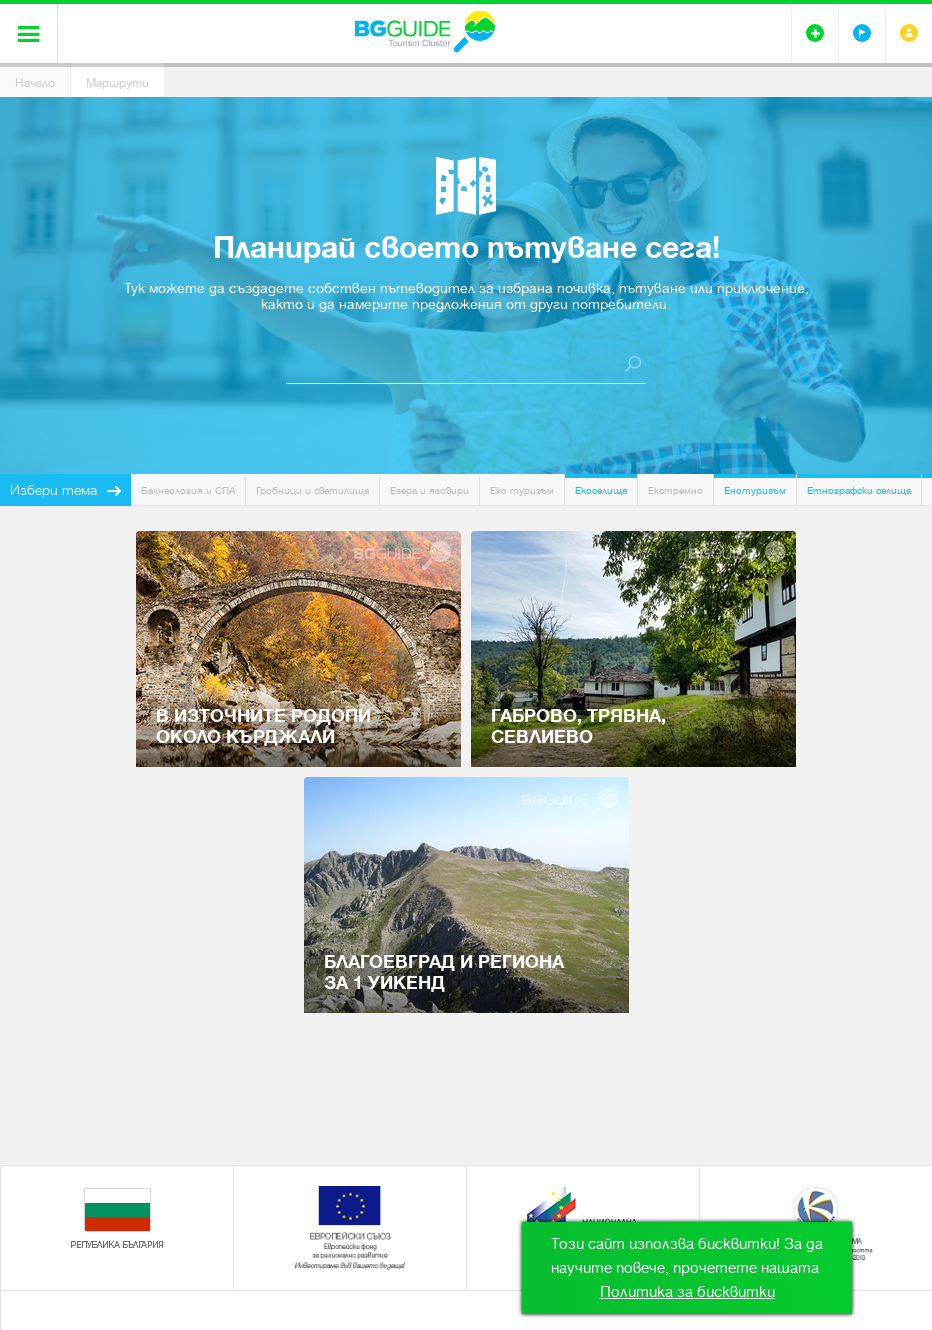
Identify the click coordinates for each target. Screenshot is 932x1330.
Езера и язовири (429, 490)
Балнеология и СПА (188, 490)
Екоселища (601, 490)
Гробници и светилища (312, 490)
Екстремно (675, 490)
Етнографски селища (859, 490)
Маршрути (117, 83)
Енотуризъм (755, 490)
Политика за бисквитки (687, 1292)
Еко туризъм (522, 490)
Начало (35, 83)
